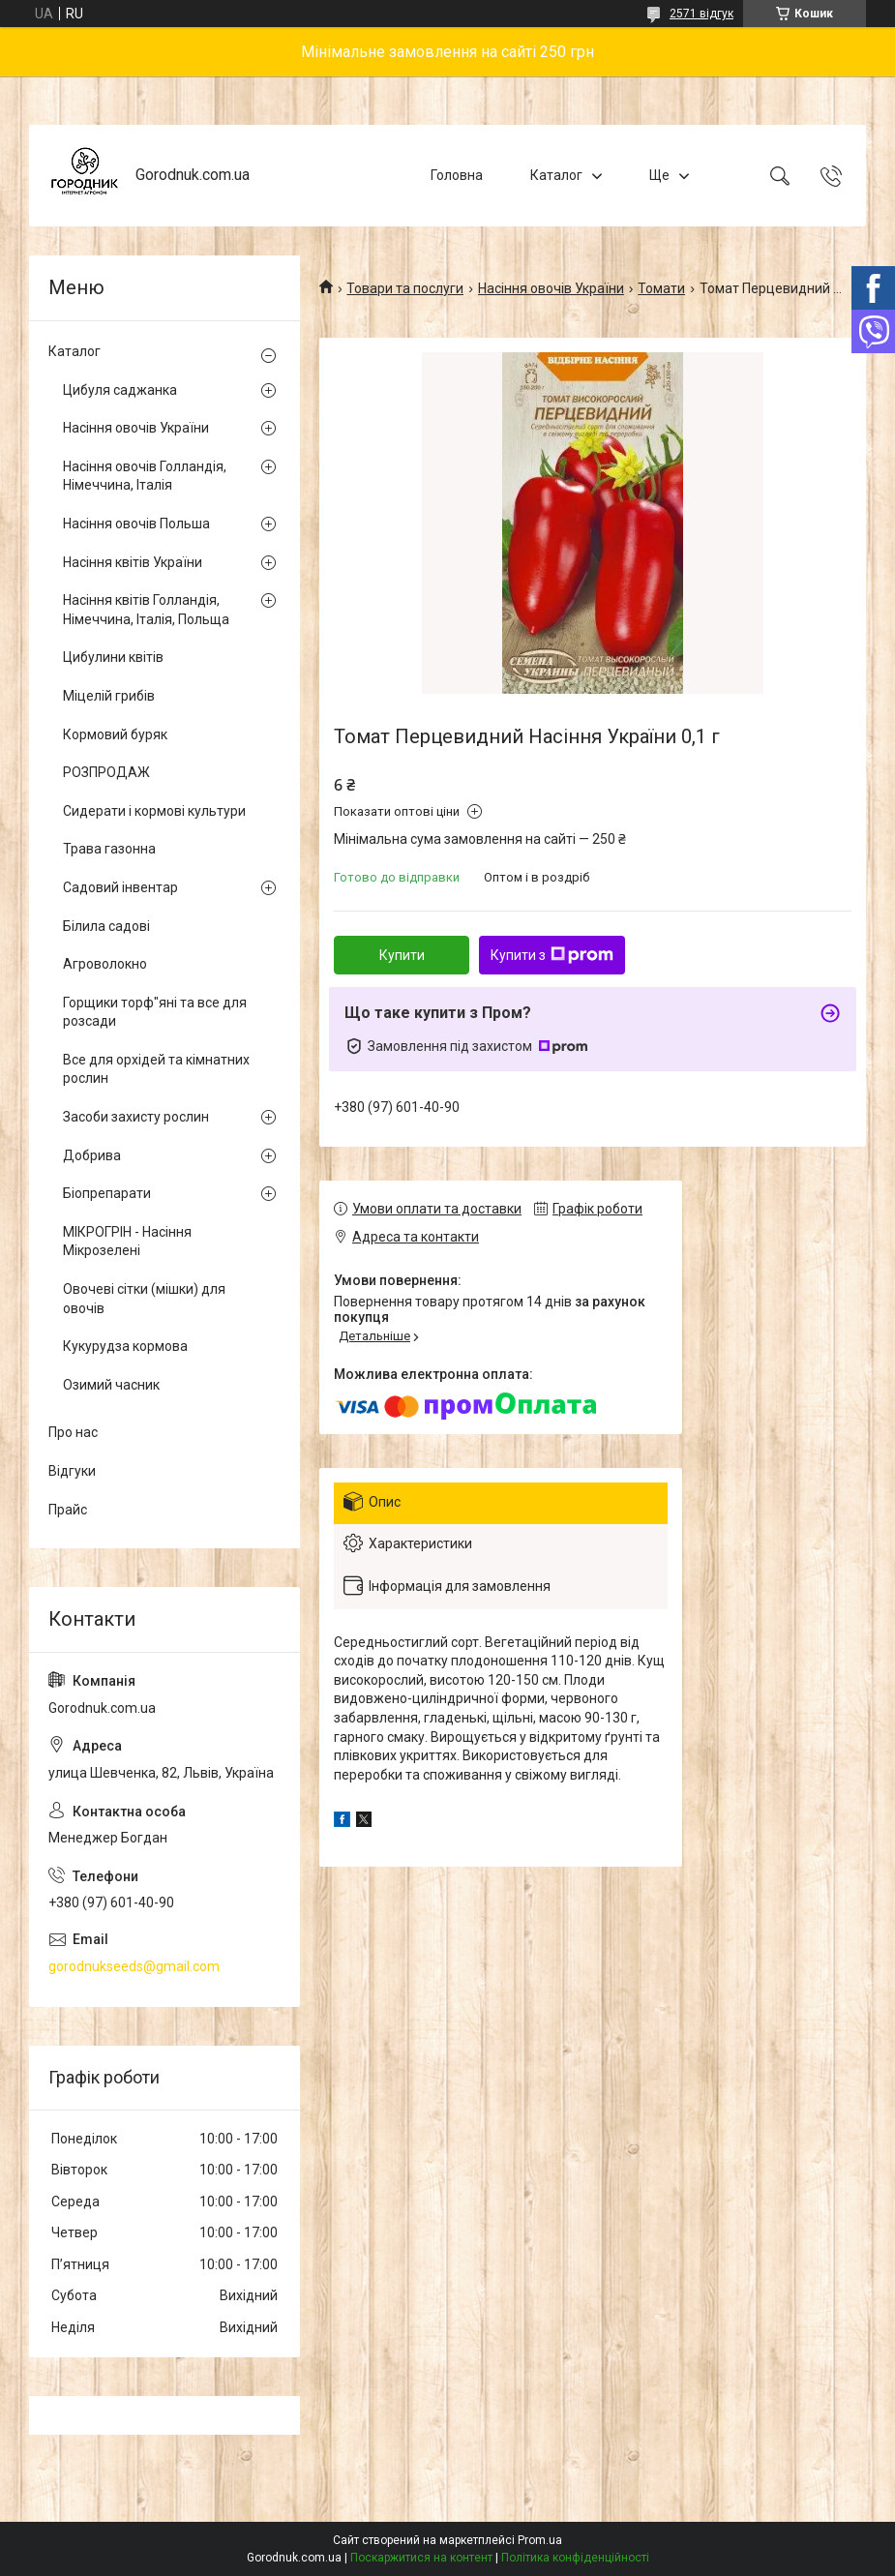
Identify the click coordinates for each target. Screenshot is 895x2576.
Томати (661, 288)
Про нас (73, 1432)
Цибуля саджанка (120, 390)
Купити (402, 955)
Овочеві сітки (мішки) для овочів (144, 1298)
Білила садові (106, 926)
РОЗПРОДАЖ (106, 772)
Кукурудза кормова (125, 1346)
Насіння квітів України (132, 562)
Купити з (552, 955)
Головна (457, 175)
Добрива (92, 1155)
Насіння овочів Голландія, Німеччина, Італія (144, 476)
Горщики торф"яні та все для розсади (155, 1012)
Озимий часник (111, 1385)
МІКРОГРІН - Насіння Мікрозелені (127, 1241)
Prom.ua (540, 2540)
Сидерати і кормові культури (154, 811)
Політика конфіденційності (575, 2557)
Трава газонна (109, 848)
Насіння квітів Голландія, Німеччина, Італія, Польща (146, 609)
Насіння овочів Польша (136, 523)
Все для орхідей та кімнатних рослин (156, 1069)
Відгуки (72, 1471)
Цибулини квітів (113, 657)
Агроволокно (105, 964)
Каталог (556, 175)
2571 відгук (701, 13)
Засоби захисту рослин (136, 1116)
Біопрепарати (107, 1193)
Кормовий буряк (115, 734)
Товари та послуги (404, 288)
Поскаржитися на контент (421, 2557)
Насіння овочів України (551, 288)
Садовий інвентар (120, 887)
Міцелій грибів (109, 696)
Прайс (67, 1509)
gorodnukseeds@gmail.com (134, 1966)
